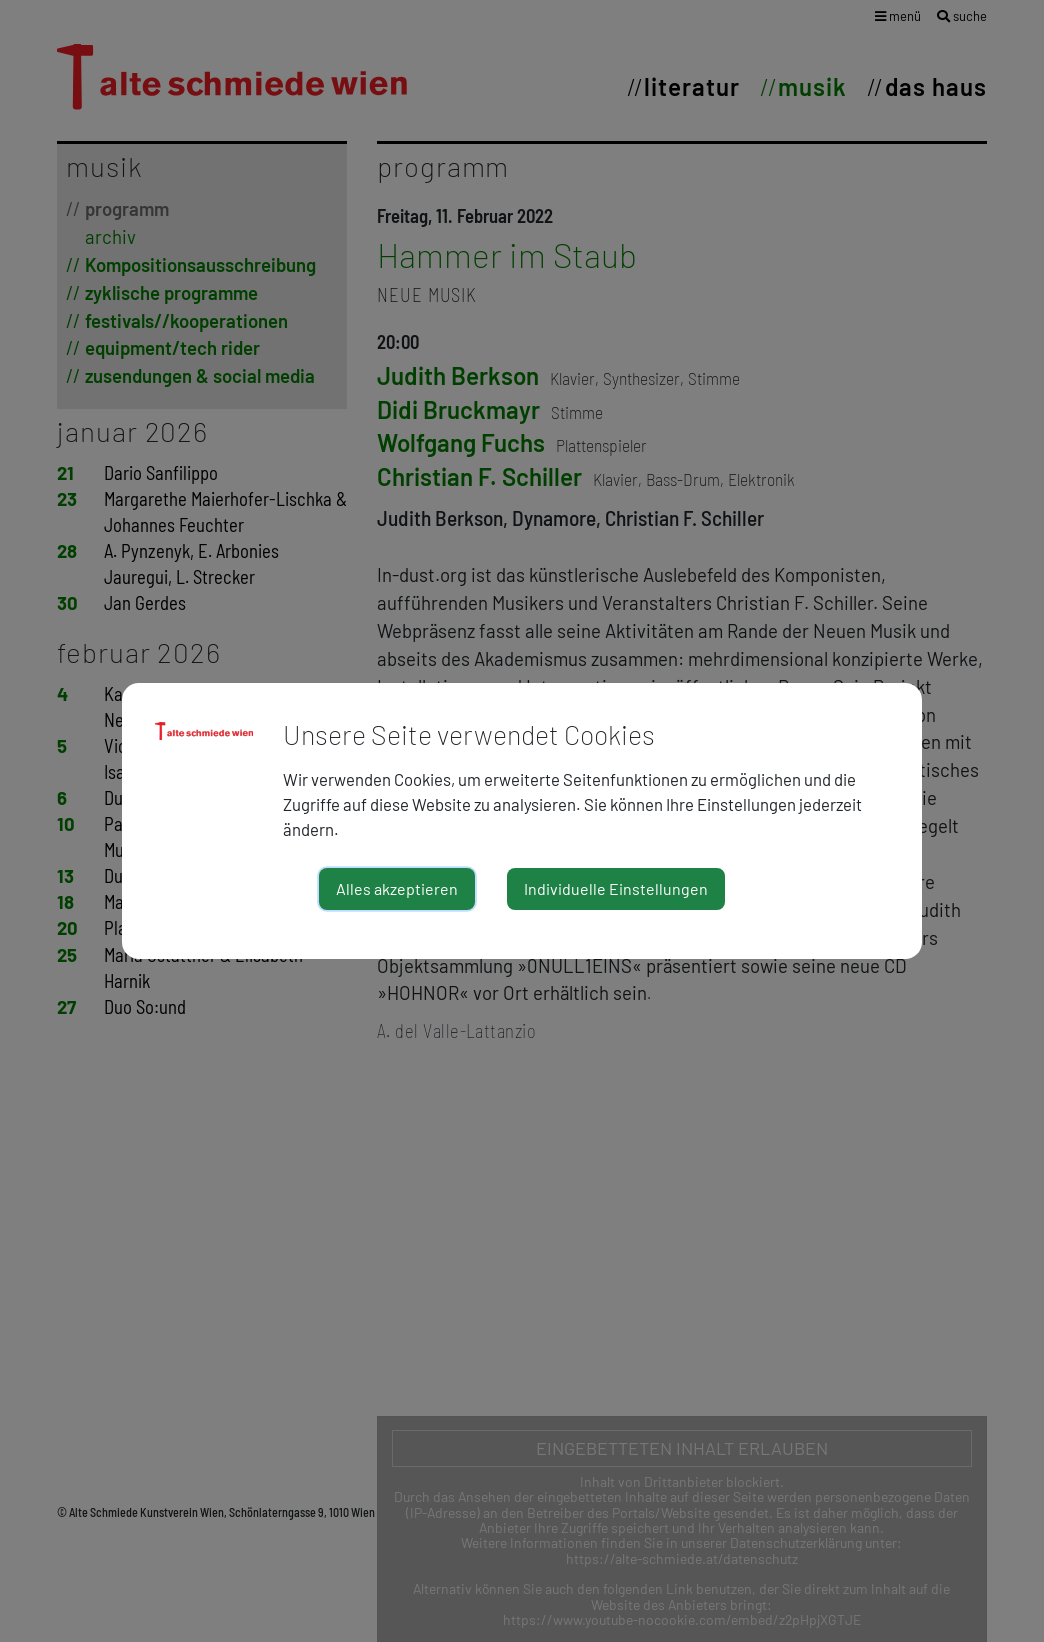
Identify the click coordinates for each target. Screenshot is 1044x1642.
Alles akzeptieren (397, 888)
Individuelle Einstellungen (616, 888)
